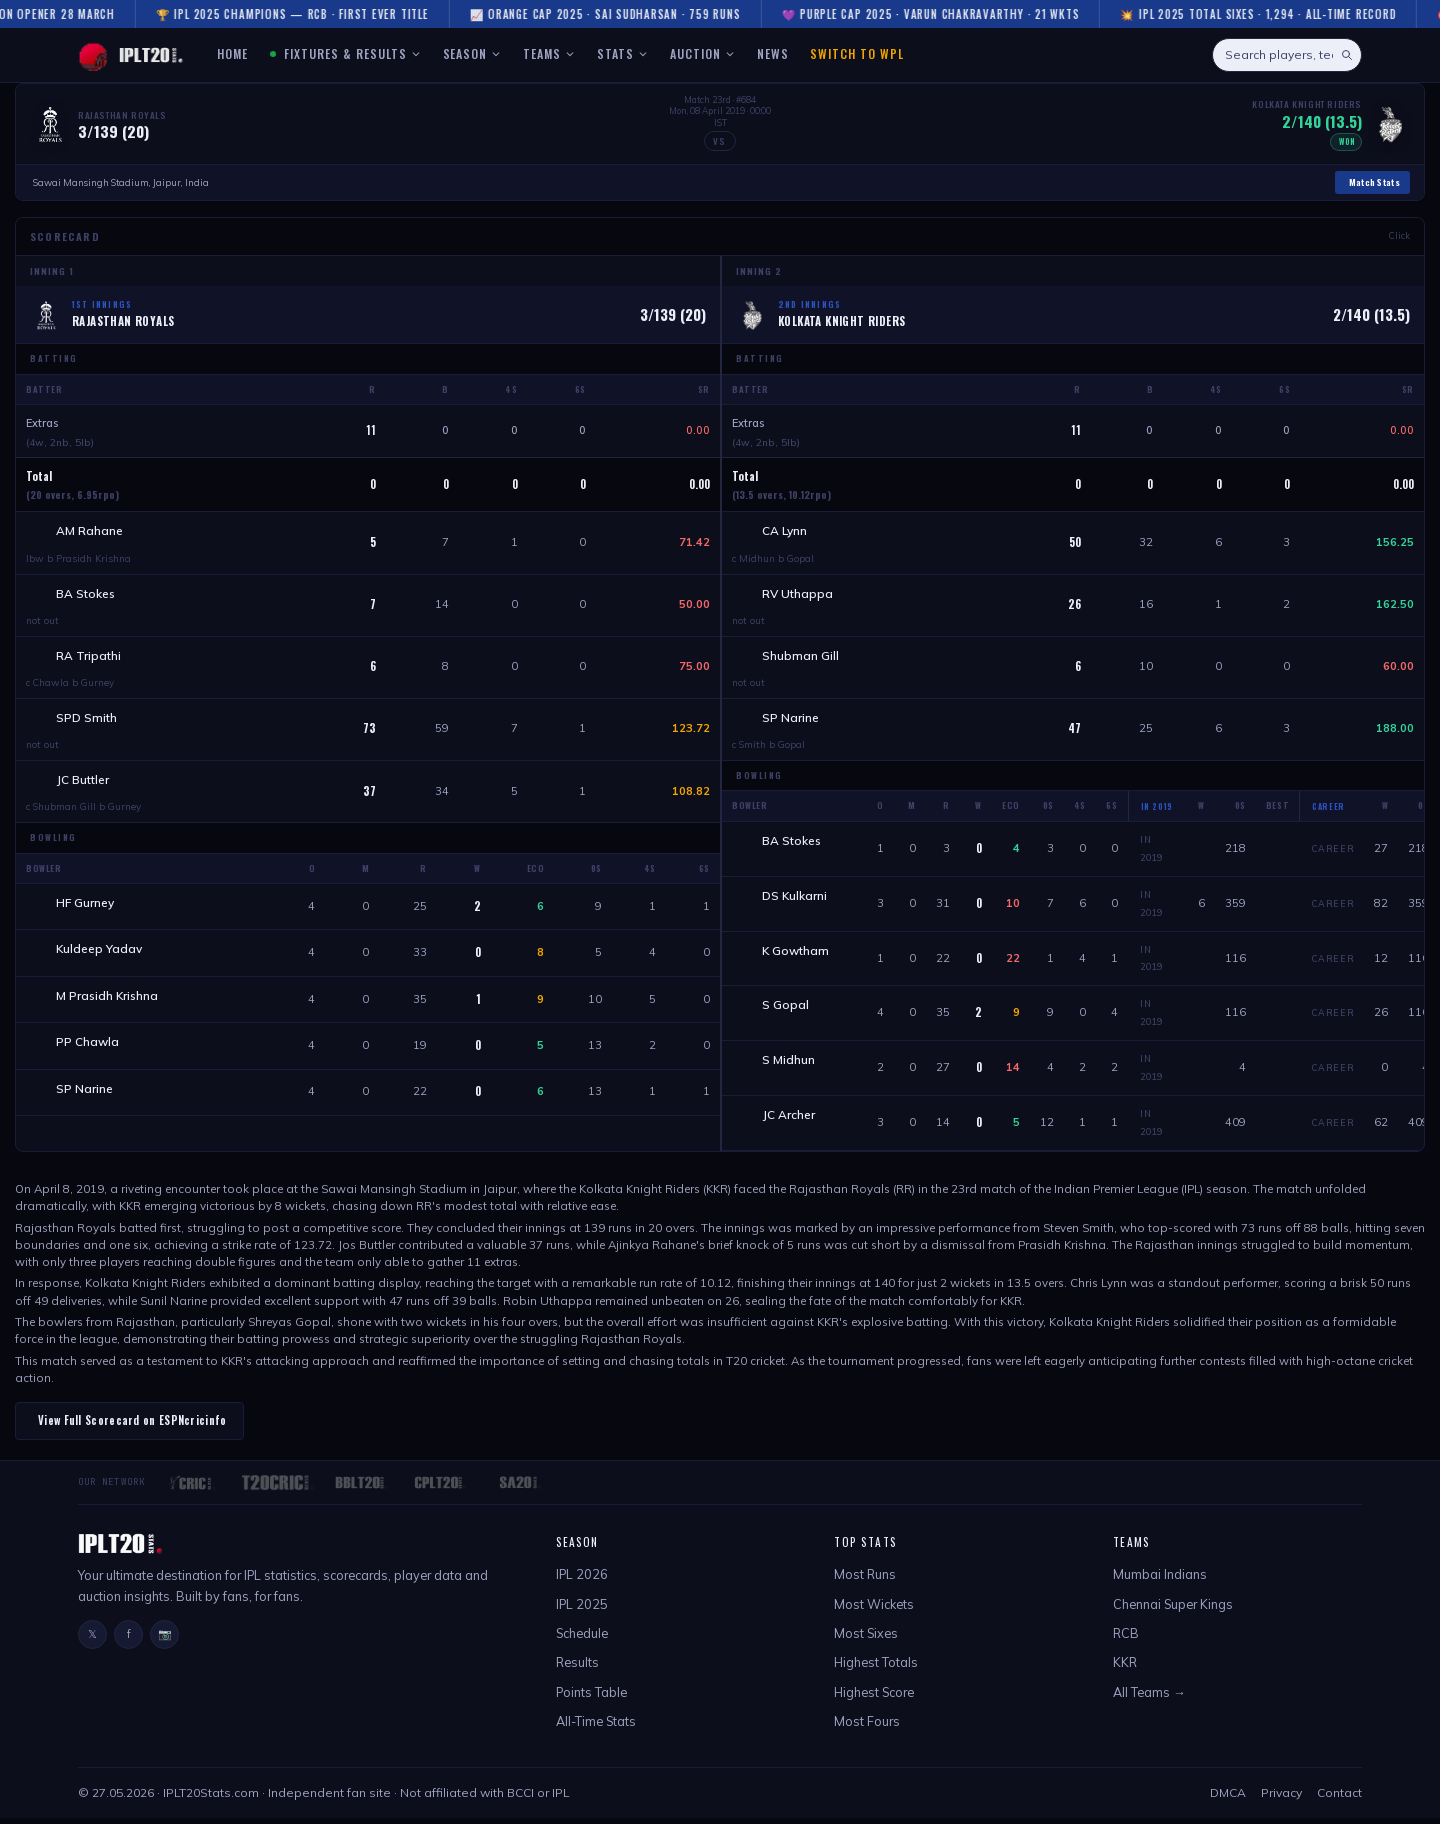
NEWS (773, 53)
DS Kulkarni (796, 902)
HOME (232, 53)
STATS (622, 53)
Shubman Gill (802, 659)
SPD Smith (88, 723)
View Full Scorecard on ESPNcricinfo (132, 1427)
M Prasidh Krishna (109, 1007)
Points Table (591, 1698)
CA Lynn (786, 531)
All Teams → (1149, 1698)
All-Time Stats (596, 1728)
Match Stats (1374, 182)
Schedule (582, 1639)
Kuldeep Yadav (101, 959)
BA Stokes (87, 595)
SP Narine (86, 1103)
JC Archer (790, 1122)
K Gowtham (797, 957)
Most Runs (865, 1581)
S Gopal (787, 1012)
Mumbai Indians (1160, 1581)
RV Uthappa (799, 595)
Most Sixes (866, 1639)
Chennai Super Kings (1173, 1610)
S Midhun (790, 1067)
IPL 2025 (582, 1610)
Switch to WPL (856, 53)
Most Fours (867, 1728)
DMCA (1228, 1799)
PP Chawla (89, 1055)
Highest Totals (876, 1669)
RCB (1126, 1639)
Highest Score (874, 1698)
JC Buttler (84, 786)
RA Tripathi (90, 659)
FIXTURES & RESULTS (345, 53)
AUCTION (702, 53)
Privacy (1281, 1799)
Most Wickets (874, 1610)
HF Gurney (87, 911)
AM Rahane (91, 531)
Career (1333, 854)
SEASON (472, 53)
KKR (1125, 1669)
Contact (1339, 1799)
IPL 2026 (582, 1581)
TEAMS (549, 53)
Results (577, 1669)
